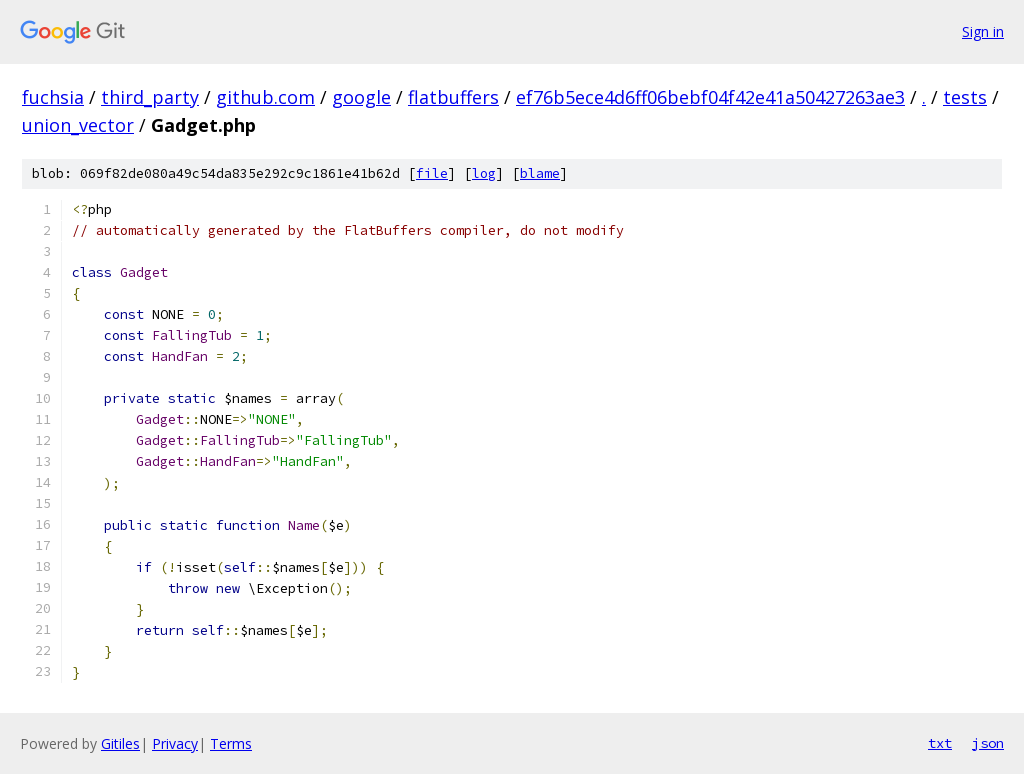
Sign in (983, 31)
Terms (231, 743)
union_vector (78, 125)
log (484, 173)
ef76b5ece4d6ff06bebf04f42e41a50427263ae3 (710, 97)
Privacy (175, 743)
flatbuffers (453, 97)
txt (940, 743)
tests (965, 97)
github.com (265, 97)
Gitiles (120, 743)
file (432, 173)
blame (540, 173)
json (988, 743)
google (361, 97)
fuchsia (53, 97)
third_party (150, 97)
